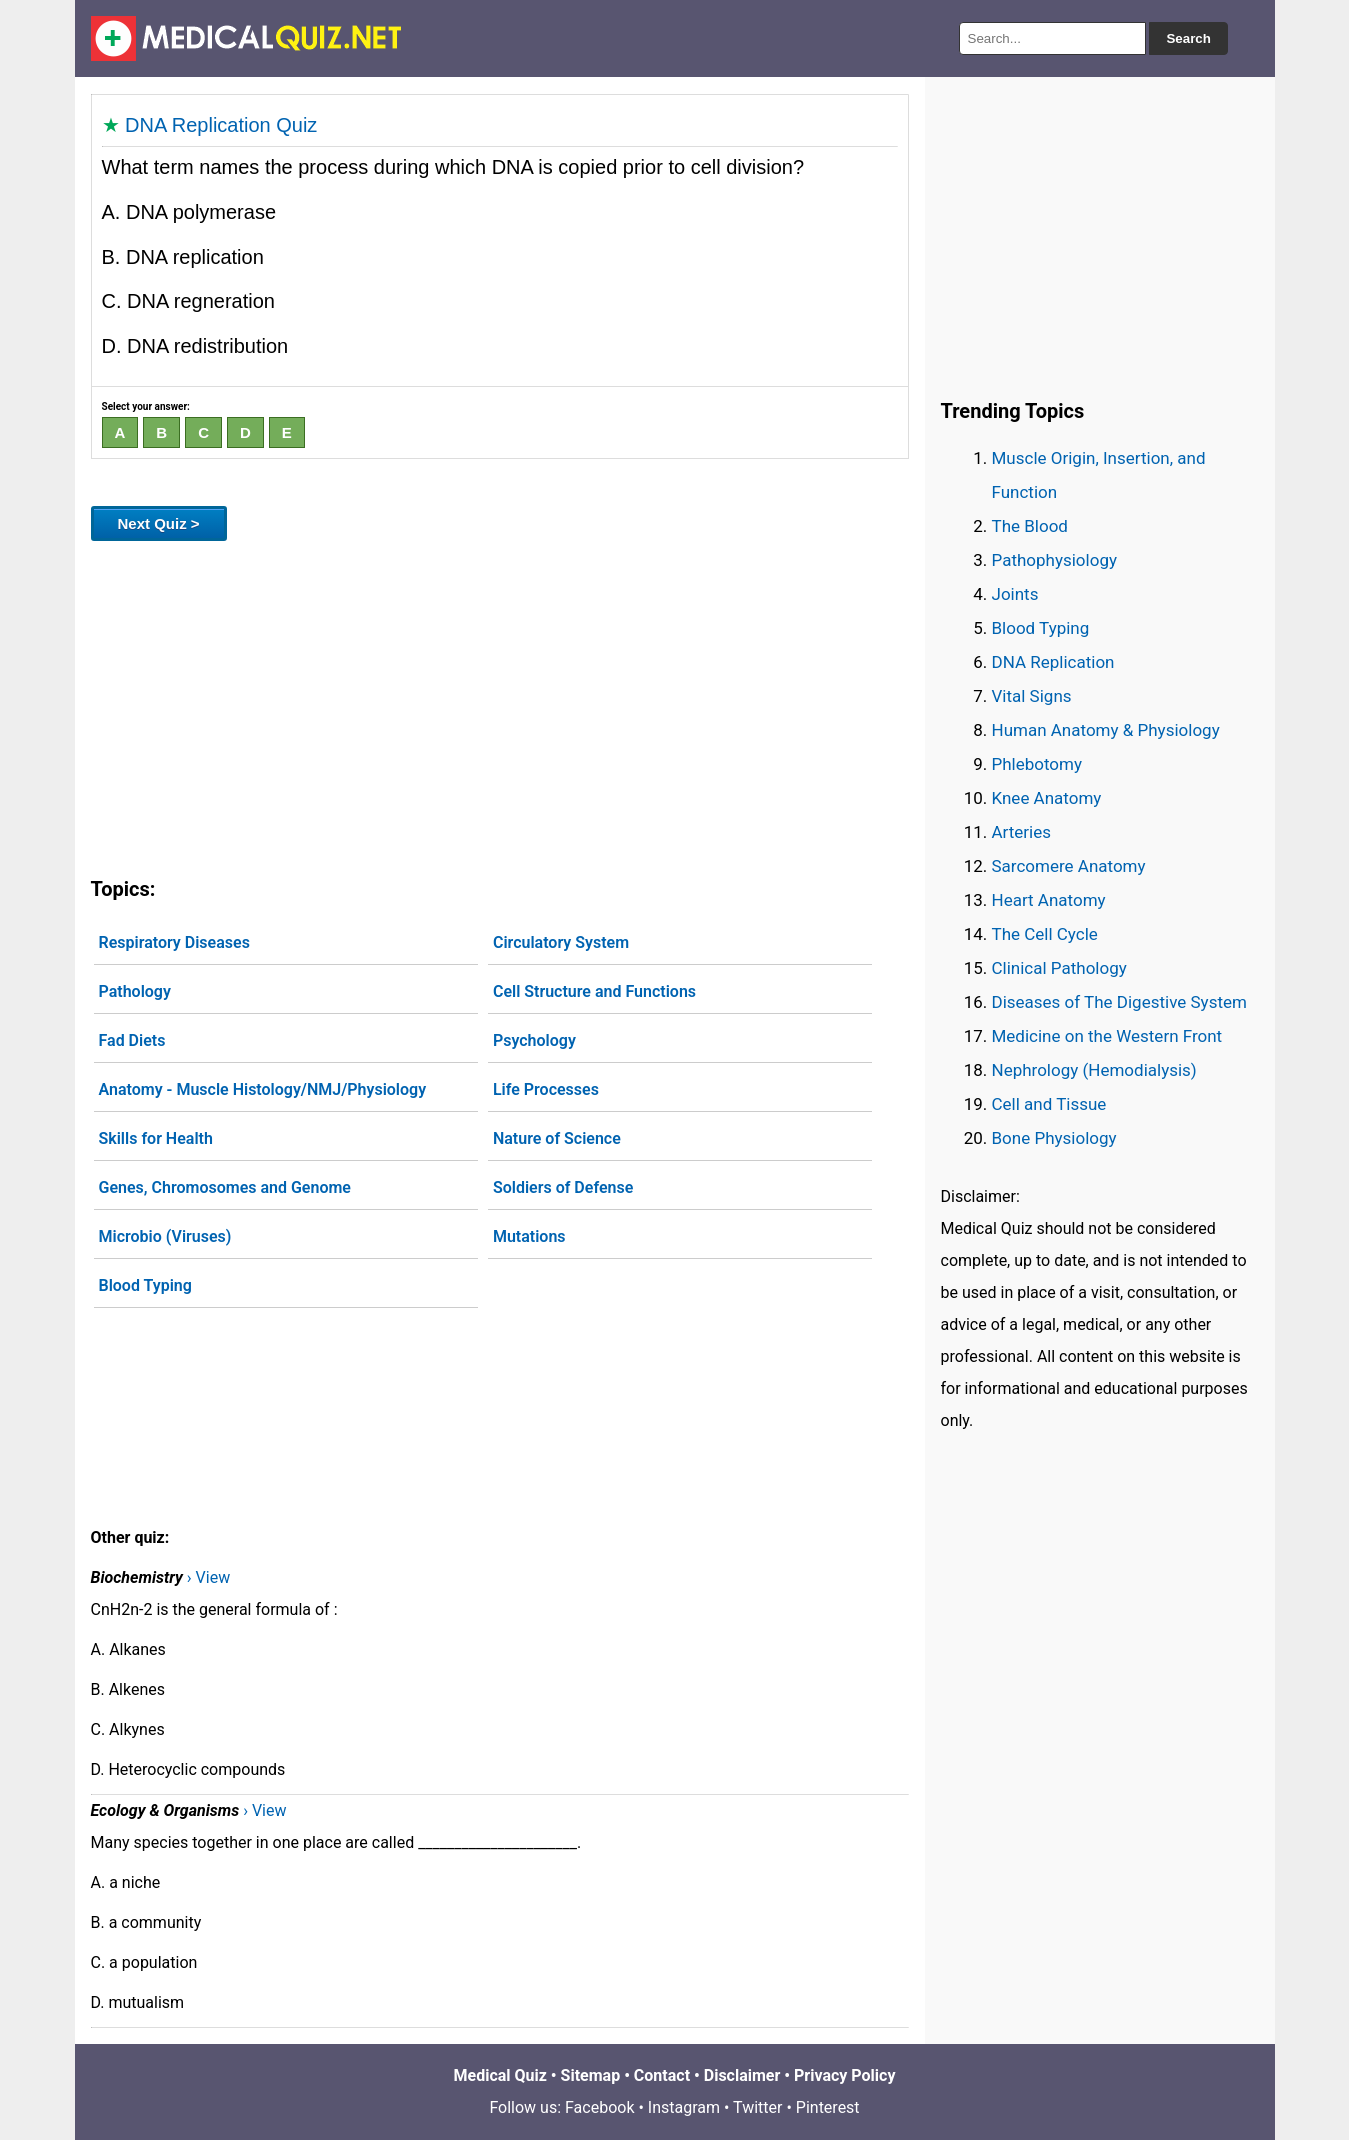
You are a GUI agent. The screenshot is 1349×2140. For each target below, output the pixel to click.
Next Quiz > (159, 523)
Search (1188, 38)
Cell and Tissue (1049, 1104)
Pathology (135, 991)
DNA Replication (1053, 662)
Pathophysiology (1054, 560)
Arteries (1022, 832)
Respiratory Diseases (174, 942)
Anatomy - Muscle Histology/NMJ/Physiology (263, 1089)
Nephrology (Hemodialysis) (1094, 1070)
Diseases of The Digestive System (1119, 1002)
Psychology (534, 1040)
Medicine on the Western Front (1107, 1036)
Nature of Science (557, 1138)
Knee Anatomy (1047, 798)
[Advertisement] (500, 705)
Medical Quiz (500, 2075)
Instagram (684, 2107)
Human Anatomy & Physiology (1106, 730)
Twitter (757, 2107)
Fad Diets (132, 1040)
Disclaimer (742, 2075)
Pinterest (828, 2107)
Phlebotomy (1037, 764)
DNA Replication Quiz (221, 125)
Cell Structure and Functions (594, 991)
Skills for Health (156, 1138)
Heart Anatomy (1049, 900)
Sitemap (591, 2075)
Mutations (529, 1236)
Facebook (599, 2107)
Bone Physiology (1054, 1138)
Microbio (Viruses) (165, 1236)
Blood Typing (145, 1285)
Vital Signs (1032, 696)
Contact (662, 2075)
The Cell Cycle (1045, 934)
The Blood (1030, 526)
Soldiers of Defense (563, 1187)
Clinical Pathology (1059, 968)
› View (208, 1577)
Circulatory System (561, 942)
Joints (1015, 594)
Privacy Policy (844, 2075)
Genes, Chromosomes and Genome (225, 1187)
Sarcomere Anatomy (1069, 866)
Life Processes (546, 1089)
